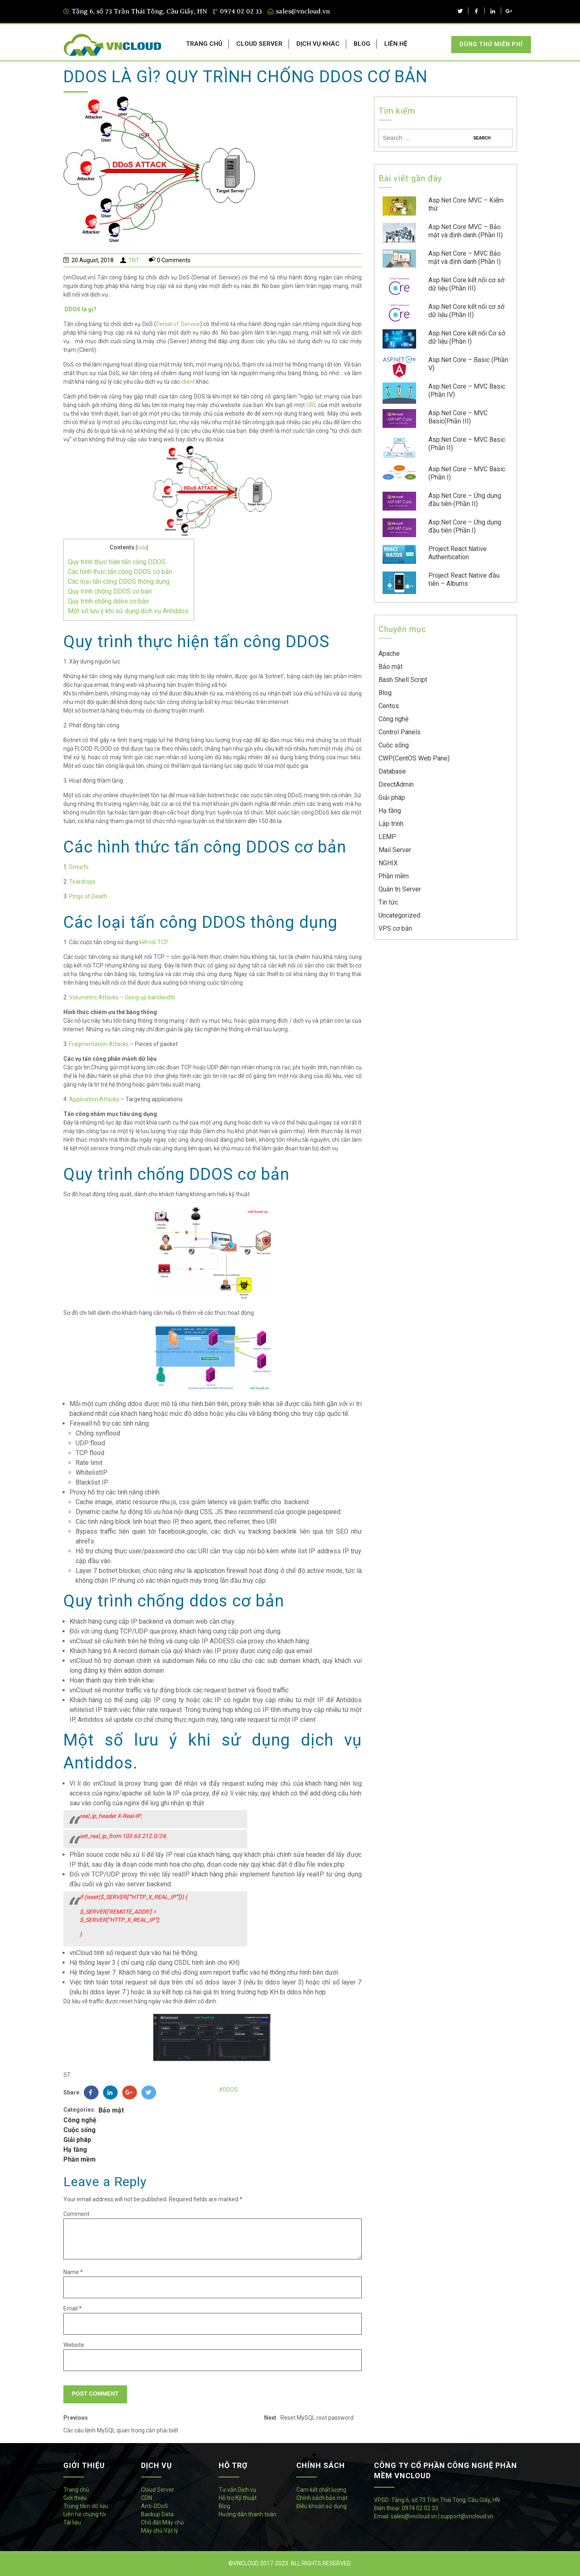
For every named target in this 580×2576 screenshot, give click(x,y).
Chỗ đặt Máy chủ (162, 2522)
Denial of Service (178, 324)
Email (72, 2308)
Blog (385, 693)
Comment (76, 2214)
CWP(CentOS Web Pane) (414, 758)
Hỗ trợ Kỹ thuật (238, 2498)
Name (73, 2272)
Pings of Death (87, 896)
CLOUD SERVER (259, 43)
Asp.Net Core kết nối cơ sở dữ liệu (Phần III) (466, 284)
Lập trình (390, 824)
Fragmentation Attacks (99, 1044)
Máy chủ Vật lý (159, 2530)
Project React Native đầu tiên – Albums (463, 579)
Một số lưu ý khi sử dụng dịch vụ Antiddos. (129, 611)
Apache (389, 653)
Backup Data (157, 2514)
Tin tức (388, 902)
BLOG (362, 43)
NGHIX (388, 863)
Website (73, 2345)
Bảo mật (111, 2110)
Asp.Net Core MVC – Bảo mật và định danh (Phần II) (465, 231)
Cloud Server (157, 2489)
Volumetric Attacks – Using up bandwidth (122, 997)
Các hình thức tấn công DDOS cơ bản (120, 572)
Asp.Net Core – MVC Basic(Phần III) (458, 417)
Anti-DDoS (154, 2506)
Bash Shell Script (402, 680)
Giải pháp (77, 2140)
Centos (388, 706)
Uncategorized (399, 915)
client (188, 381)
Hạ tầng (75, 2149)
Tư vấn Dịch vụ (237, 2489)
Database (392, 771)
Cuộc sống (79, 2130)
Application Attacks (94, 1099)
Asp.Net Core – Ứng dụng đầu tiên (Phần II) (464, 500)
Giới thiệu (75, 2498)
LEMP (387, 837)
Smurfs (79, 867)
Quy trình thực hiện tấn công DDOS (117, 562)
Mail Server (394, 850)
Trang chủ (76, 2489)
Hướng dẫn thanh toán (247, 2514)
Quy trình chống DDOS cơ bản (110, 591)
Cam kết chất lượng (321, 2489)
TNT (133, 260)
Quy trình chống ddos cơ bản (108, 601)
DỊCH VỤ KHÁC (318, 43)
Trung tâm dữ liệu (85, 2506)
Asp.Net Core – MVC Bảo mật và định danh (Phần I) (464, 257)
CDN (146, 2498)
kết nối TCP (153, 942)
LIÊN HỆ (395, 43)
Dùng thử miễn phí (491, 44)
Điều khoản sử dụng (321, 2506)
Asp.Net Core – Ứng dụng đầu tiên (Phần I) (464, 526)
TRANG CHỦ (204, 43)
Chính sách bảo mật (321, 2498)
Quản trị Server (399, 889)
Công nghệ (79, 2120)
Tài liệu (72, 2522)
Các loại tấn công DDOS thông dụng (119, 581)
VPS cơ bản (395, 928)
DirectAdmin (396, 784)
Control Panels (399, 732)
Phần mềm (79, 2159)
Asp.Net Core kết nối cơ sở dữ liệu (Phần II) (466, 311)
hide (142, 547)
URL (312, 405)
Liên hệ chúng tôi (84, 2514)
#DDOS (228, 2089)
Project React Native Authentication (457, 553)
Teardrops (82, 881)
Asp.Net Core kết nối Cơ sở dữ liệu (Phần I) (466, 337)
